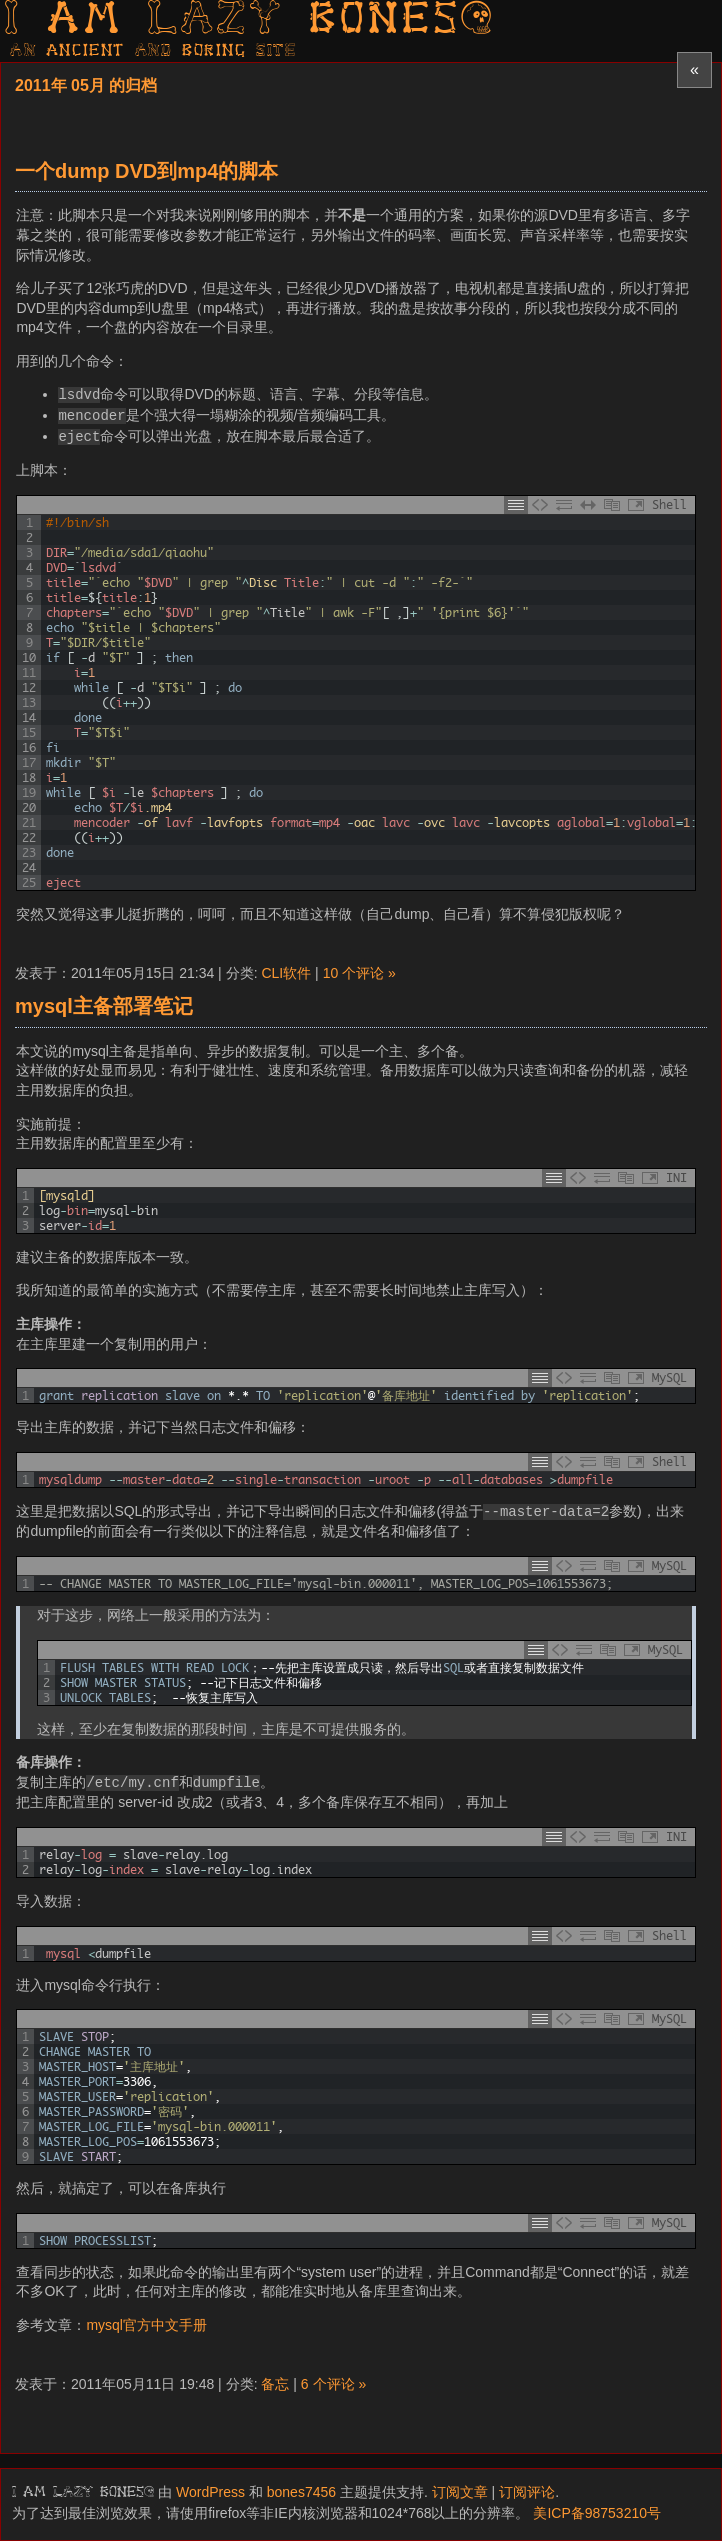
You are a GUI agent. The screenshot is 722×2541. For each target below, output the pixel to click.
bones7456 (301, 2492)
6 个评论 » (333, 2384)
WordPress (210, 2492)
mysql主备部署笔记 (104, 1006)
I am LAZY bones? (250, 21)
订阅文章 (460, 2492)
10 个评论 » (359, 973)
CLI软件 (286, 973)
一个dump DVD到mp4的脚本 (146, 171)
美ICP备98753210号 (597, 2513)
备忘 (275, 2384)
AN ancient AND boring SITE (153, 51)
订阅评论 (527, 2492)
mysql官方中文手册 (146, 2325)
